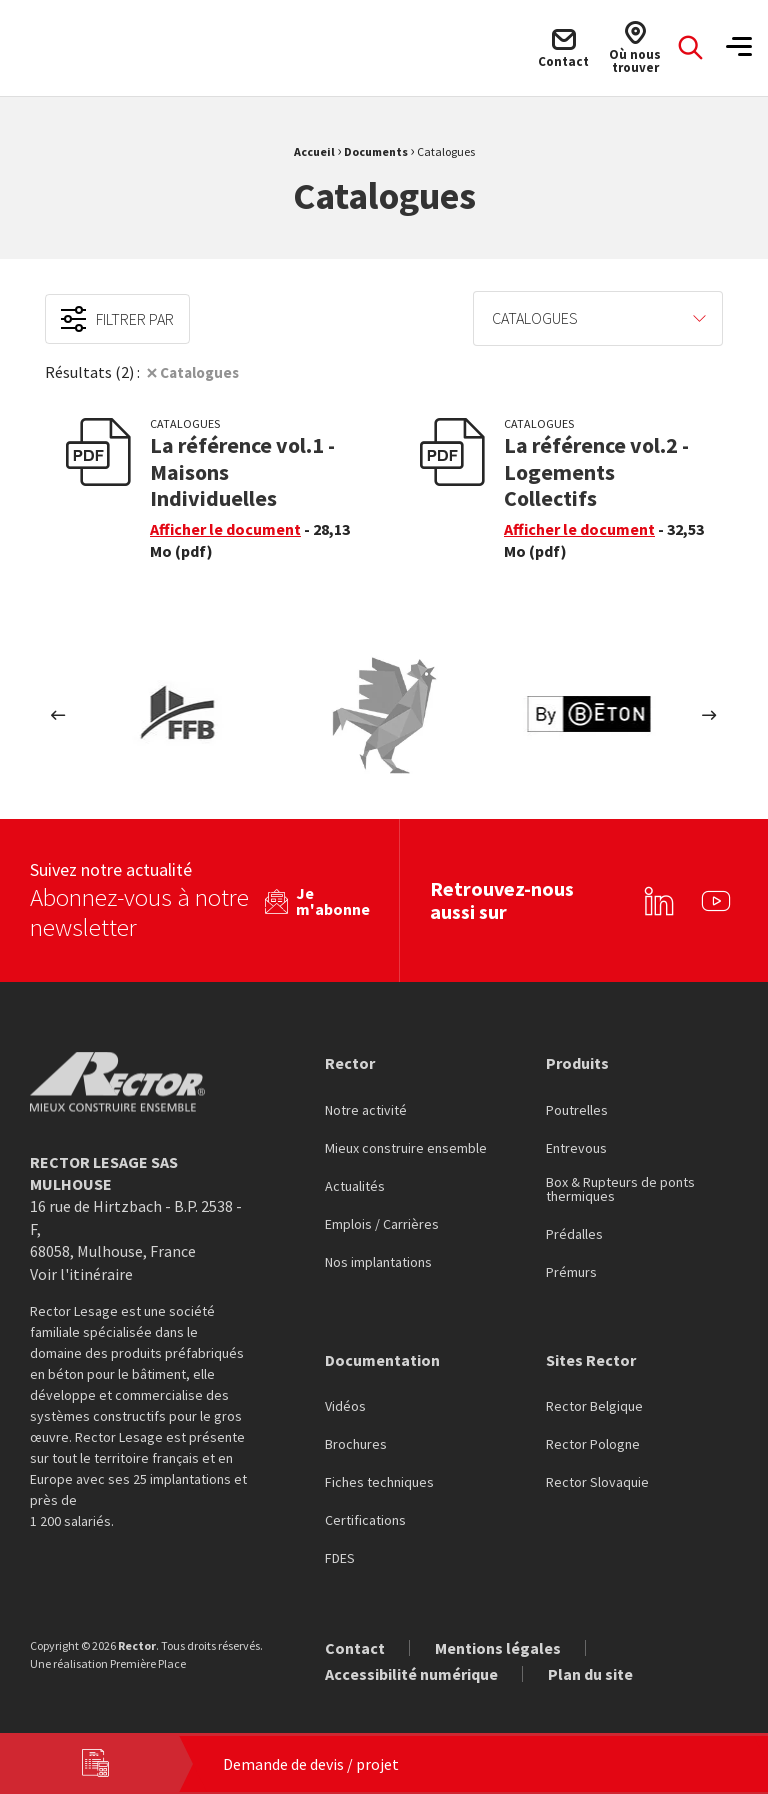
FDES (340, 1556)
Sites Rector (591, 1357)
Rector (350, 1060)
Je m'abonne (333, 898)
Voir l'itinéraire (81, 1271)
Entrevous (576, 1146)
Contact (355, 1645)
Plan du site (590, 1671)
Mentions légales (498, 1645)
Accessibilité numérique (411, 1671)
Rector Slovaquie (597, 1480)
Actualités (355, 1184)
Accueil (314, 151)
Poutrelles (577, 1108)
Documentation (382, 1357)
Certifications (365, 1518)
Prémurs (571, 1270)
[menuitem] (598, 318)
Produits (577, 1060)
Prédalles (574, 1232)
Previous (58, 715)
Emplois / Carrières (382, 1222)
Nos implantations (378, 1260)
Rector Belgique (594, 1404)
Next (709, 715)
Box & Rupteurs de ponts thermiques (620, 1187)
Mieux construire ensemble (406, 1146)
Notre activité (366, 1108)
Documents (376, 151)
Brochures (356, 1442)
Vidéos (345, 1404)
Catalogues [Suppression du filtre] (203, 372)
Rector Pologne (593, 1442)
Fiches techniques (379, 1480)
